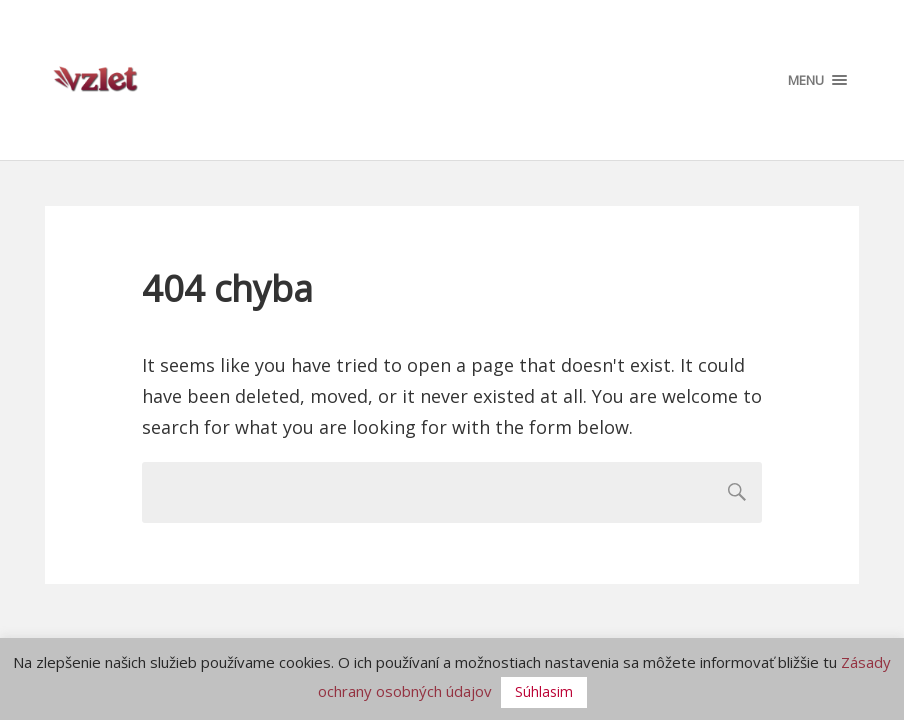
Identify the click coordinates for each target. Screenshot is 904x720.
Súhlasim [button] (544, 691)
